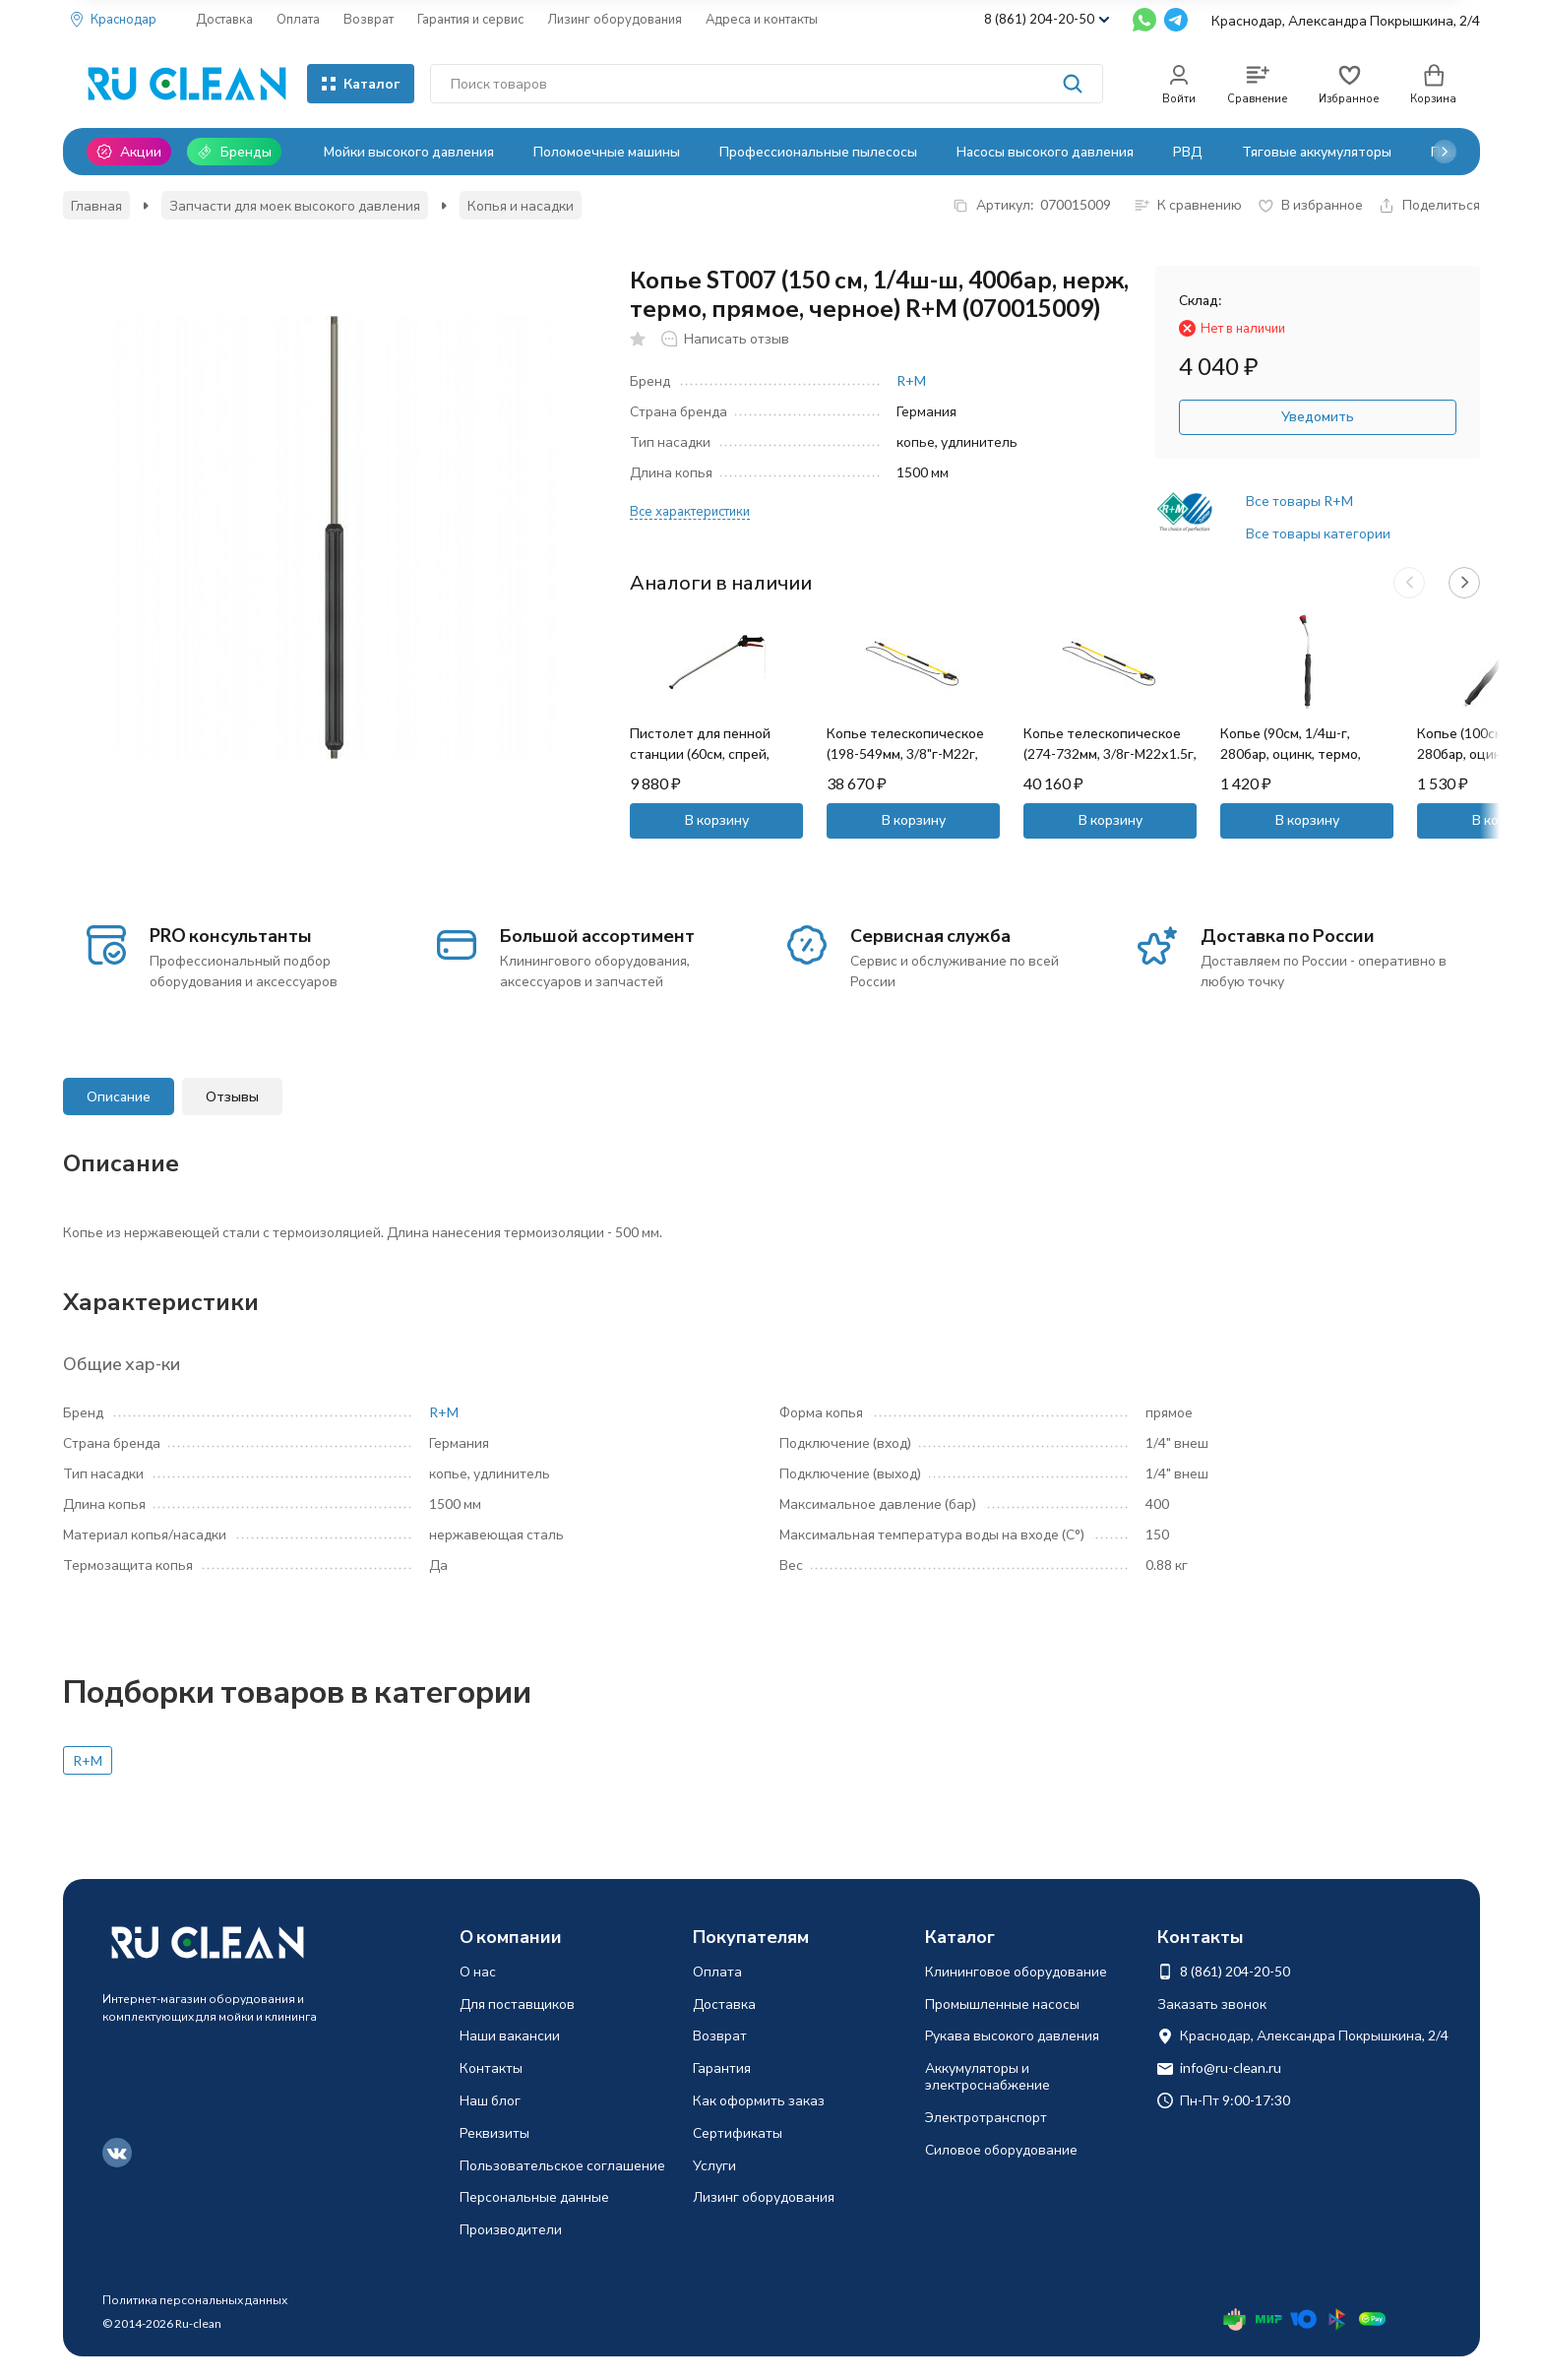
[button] (1444, 151)
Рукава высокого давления (1012, 2035)
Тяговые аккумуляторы (1316, 151)
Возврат (368, 19)
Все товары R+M (1299, 500)
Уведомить (1317, 415)
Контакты (491, 2067)
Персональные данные (534, 2196)
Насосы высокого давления (1045, 151)
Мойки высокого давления (409, 151)
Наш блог (490, 2100)
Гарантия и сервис (470, 19)
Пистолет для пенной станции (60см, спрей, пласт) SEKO (700, 753)
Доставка (224, 19)
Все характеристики (690, 511)
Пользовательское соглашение (562, 2165)
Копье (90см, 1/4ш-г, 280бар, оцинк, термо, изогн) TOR (1290, 753)
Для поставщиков (517, 2003)
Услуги (714, 2165)
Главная (96, 205)
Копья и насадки (520, 205)
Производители (511, 2229)
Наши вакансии (510, 2035)
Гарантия (722, 2067)
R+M (911, 380)
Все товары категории (1318, 533)
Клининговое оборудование (1016, 1971)
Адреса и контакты (762, 19)
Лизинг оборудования (614, 19)
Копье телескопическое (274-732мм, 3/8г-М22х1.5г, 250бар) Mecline (1110, 753)
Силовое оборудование (1001, 2149)
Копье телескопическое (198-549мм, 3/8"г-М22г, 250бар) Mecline (905, 753)
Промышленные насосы (1002, 2003)
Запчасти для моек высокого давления (294, 205)
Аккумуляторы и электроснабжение (987, 2076)
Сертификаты (737, 2132)
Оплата (298, 19)
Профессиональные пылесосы (818, 151)
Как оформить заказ (759, 2100)
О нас (478, 1971)
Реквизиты (494, 2132)
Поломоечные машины (606, 151)
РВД (1188, 151)
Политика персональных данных (194, 2299)
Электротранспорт (986, 2116)
